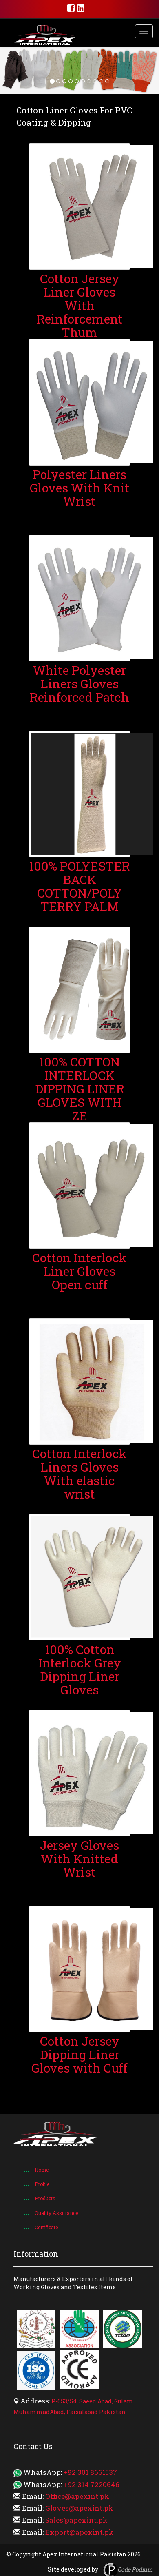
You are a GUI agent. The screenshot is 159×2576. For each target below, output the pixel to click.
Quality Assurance (56, 2213)
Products (45, 2198)
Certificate (46, 2227)
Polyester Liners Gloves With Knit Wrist (80, 487)
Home (42, 2169)
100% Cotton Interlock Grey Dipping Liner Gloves (79, 1669)
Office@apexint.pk (77, 2496)
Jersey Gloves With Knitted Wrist (79, 1858)
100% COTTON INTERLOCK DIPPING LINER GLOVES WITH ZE (79, 1089)
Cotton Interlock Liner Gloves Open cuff (79, 1271)
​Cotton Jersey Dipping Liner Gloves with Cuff (79, 2054)
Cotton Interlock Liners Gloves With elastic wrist (79, 1473)
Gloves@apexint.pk (79, 2508)
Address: (35, 2400)
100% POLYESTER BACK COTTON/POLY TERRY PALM (79, 886)
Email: (33, 2496)
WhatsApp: (42, 2472)
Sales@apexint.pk (76, 2520)
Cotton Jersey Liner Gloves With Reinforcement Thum (80, 305)
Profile (42, 2184)
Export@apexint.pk (79, 2532)
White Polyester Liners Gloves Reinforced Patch (79, 683)
